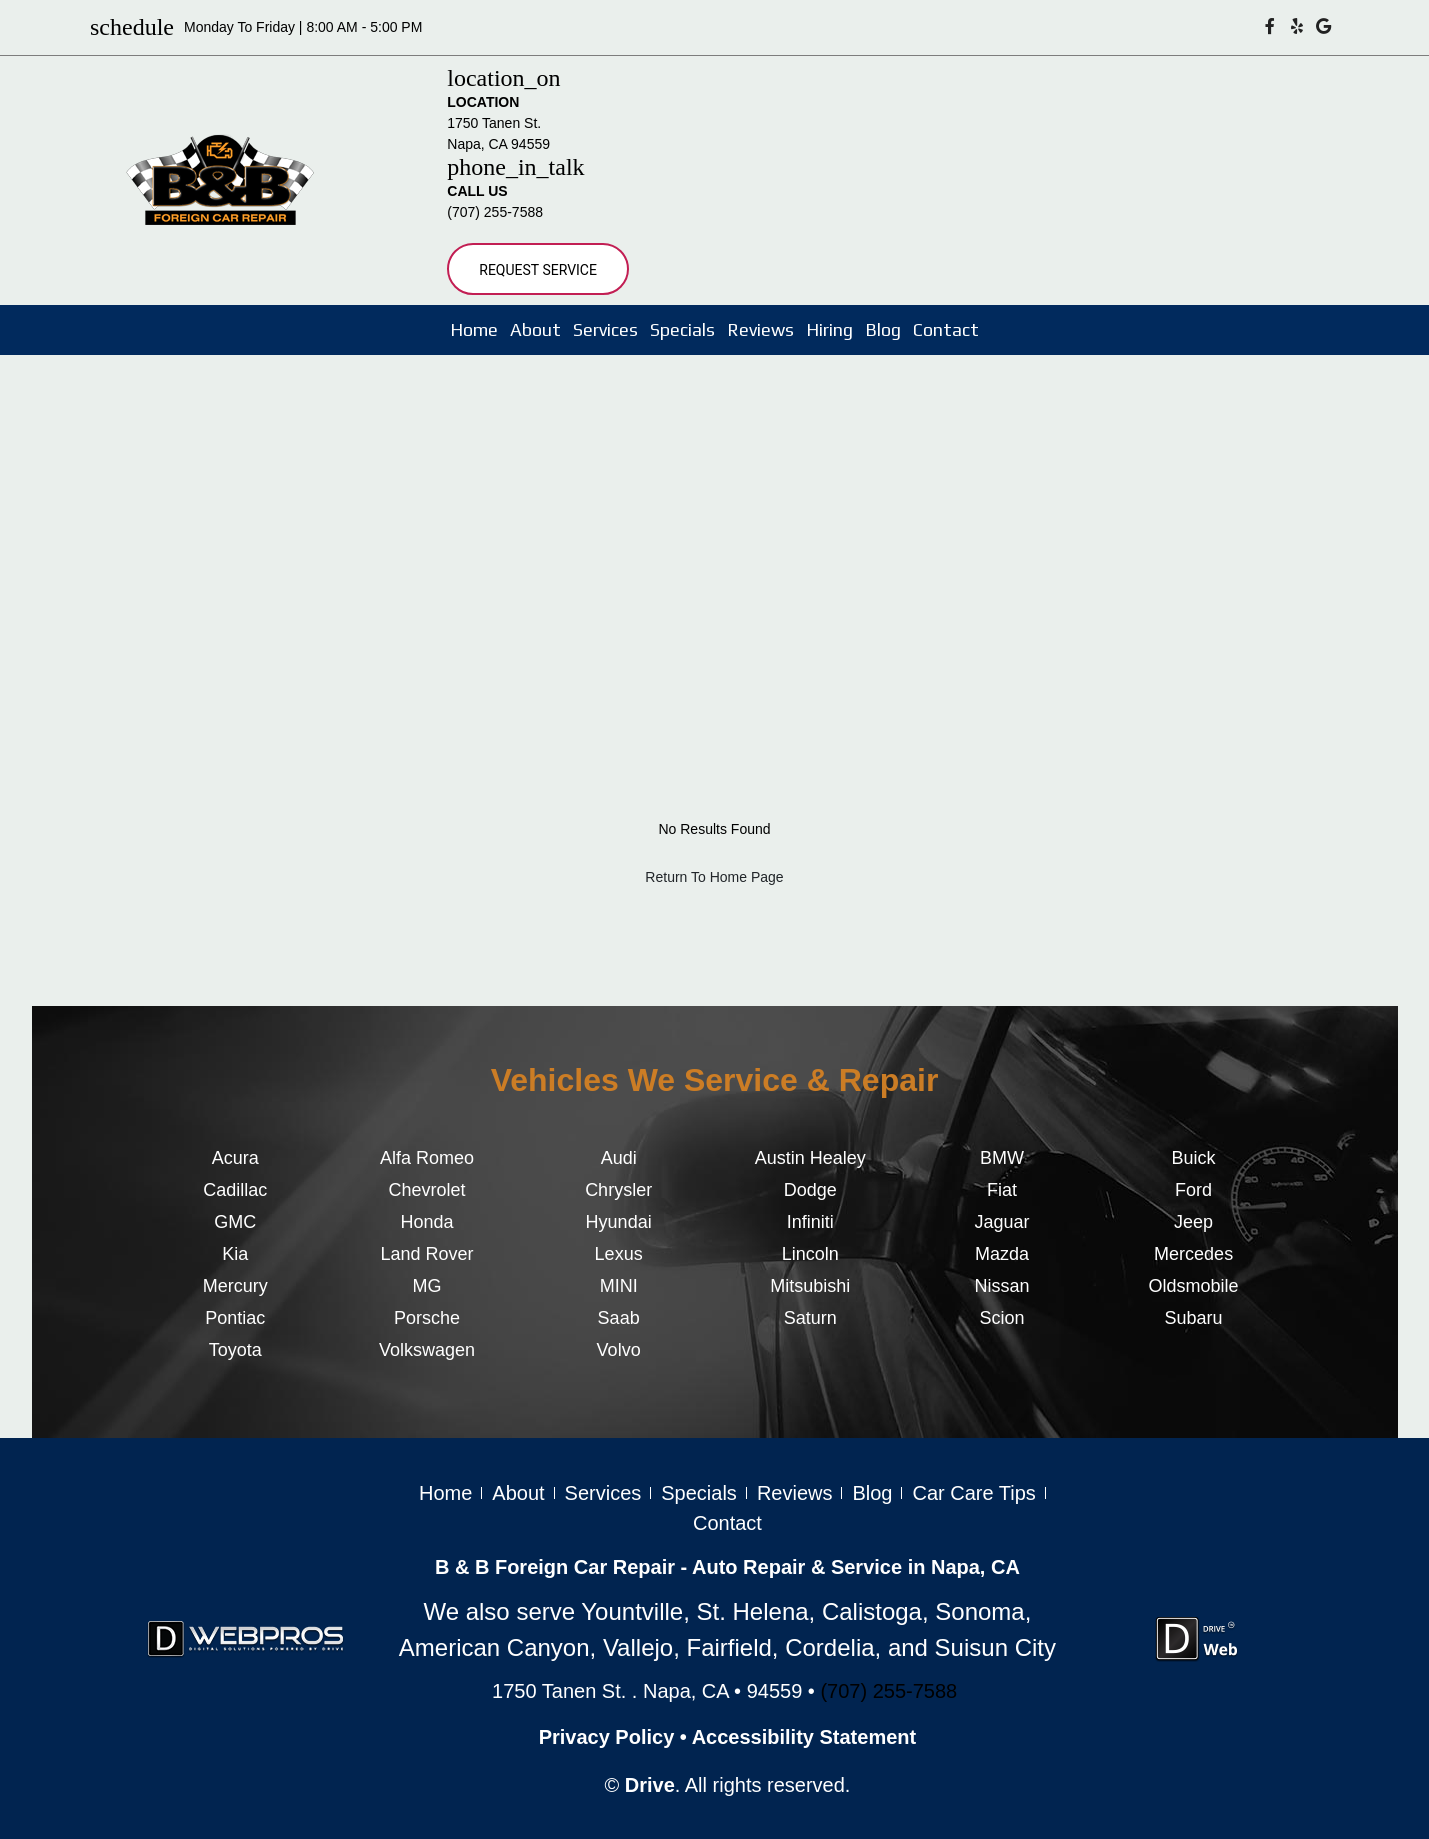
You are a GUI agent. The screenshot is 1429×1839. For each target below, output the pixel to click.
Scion (1001, 1318)
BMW (1002, 1158)
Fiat (1002, 1190)
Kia (235, 1254)
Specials (682, 329)
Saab (619, 1318)
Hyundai (619, 1222)
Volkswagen (427, 1350)
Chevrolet (426, 1190)
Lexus (619, 1254)
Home (474, 329)
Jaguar (1001, 1222)
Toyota (235, 1350)
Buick (1194, 1158)
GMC (235, 1222)
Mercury (235, 1286)
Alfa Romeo (427, 1158)
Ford (1193, 1190)
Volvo (619, 1350)
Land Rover (426, 1254)
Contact (946, 329)
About (535, 329)
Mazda (1002, 1254)
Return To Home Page (714, 877)
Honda (426, 1222)
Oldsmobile (1194, 1286)
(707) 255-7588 (495, 212)
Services (605, 329)
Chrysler (618, 1190)
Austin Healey (810, 1158)
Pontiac (235, 1318)
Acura (235, 1158)
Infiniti (810, 1222)
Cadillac (235, 1190)
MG (426, 1286)
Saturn (810, 1318)
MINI (619, 1286)
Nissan (1001, 1286)
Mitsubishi (810, 1286)
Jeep (1193, 1222)
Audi (619, 1158)
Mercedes (1193, 1254)
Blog (883, 329)
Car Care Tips (973, 1493)
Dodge (810, 1190)
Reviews (760, 329)
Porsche (427, 1318)
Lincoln (810, 1254)
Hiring (829, 329)
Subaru (1194, 1318)
